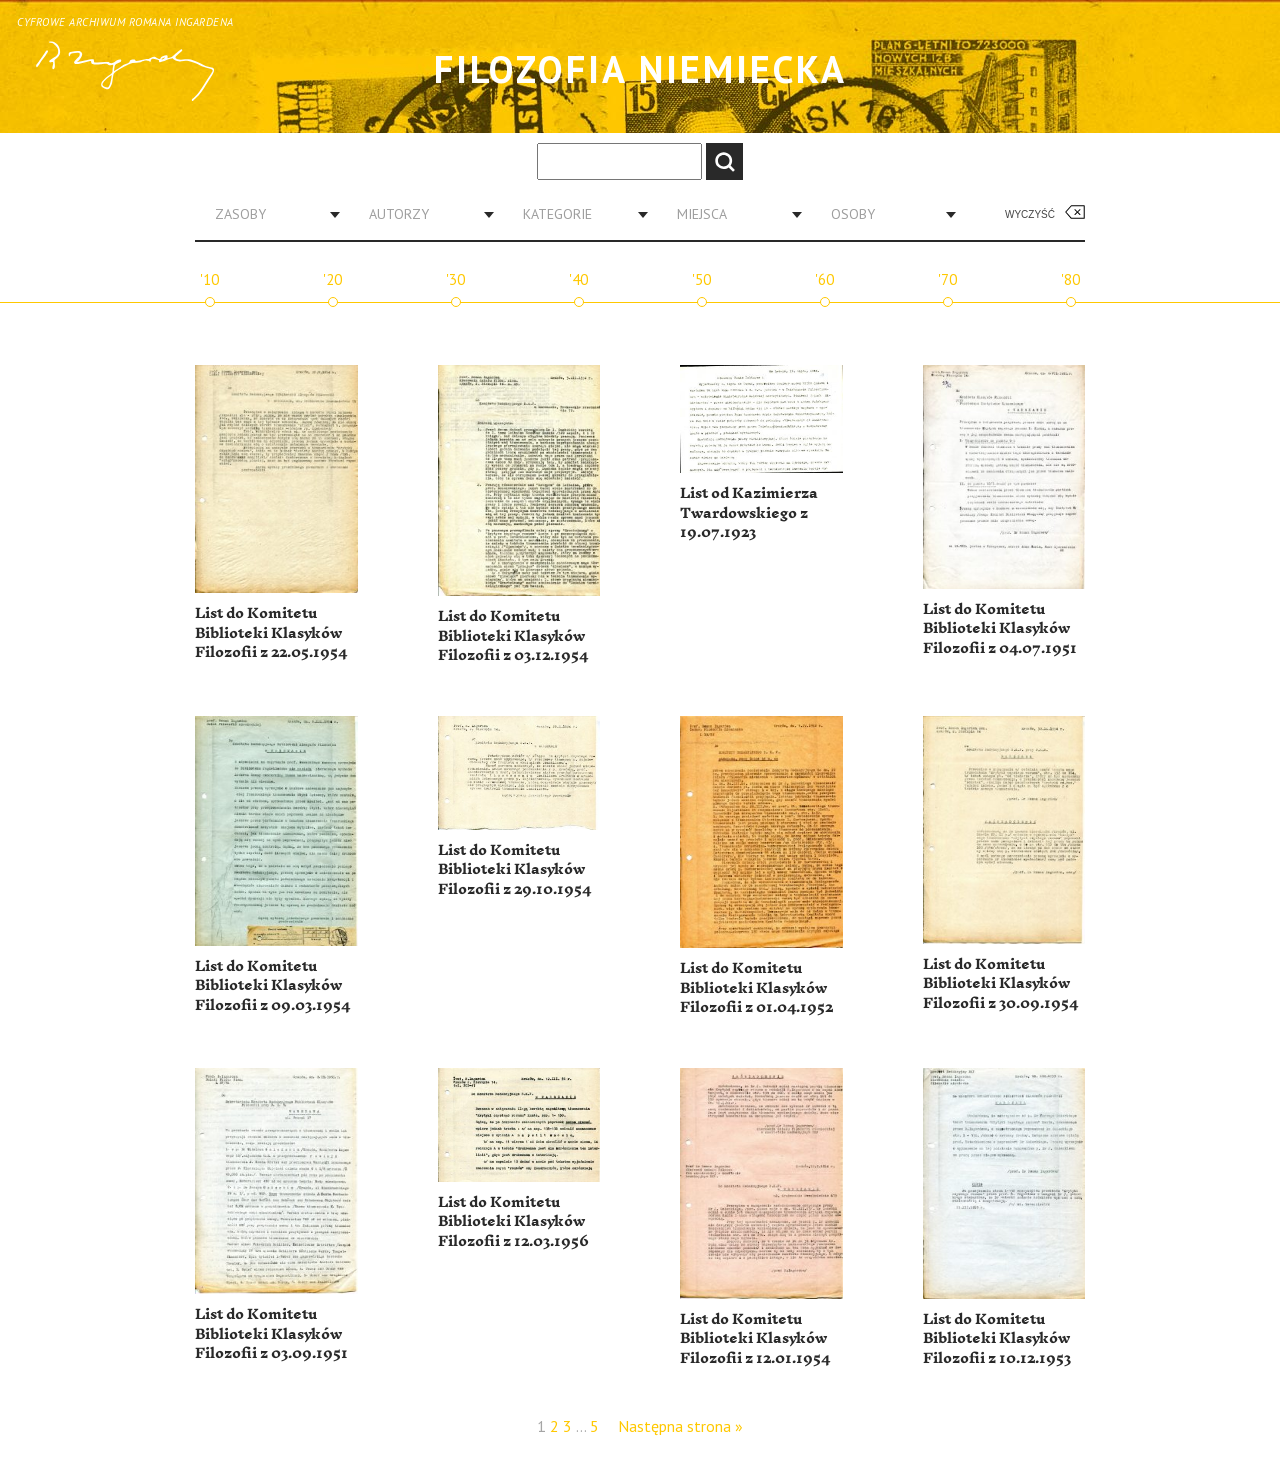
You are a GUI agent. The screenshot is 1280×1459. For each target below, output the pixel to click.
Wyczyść (1030, 214)
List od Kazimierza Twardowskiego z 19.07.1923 (749, 513)
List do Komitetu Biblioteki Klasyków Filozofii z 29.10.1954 (514, 870)
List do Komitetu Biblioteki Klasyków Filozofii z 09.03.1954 (272, 986)
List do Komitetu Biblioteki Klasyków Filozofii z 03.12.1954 (513, 636)
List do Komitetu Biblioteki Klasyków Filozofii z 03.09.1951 (271, 1334)
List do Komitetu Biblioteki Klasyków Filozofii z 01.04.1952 (756, 988)
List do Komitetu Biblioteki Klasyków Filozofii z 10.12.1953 (997, 1339)
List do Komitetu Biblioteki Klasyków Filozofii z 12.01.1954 (755, 1339)
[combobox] (270, 214)
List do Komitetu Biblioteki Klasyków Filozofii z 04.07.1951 (1000, 629)
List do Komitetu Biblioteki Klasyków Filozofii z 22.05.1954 (271, 633)
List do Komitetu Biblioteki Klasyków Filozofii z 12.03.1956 (513, 1222)
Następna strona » (680, 1426)
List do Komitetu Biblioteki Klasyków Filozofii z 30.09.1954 (1000, 984)
